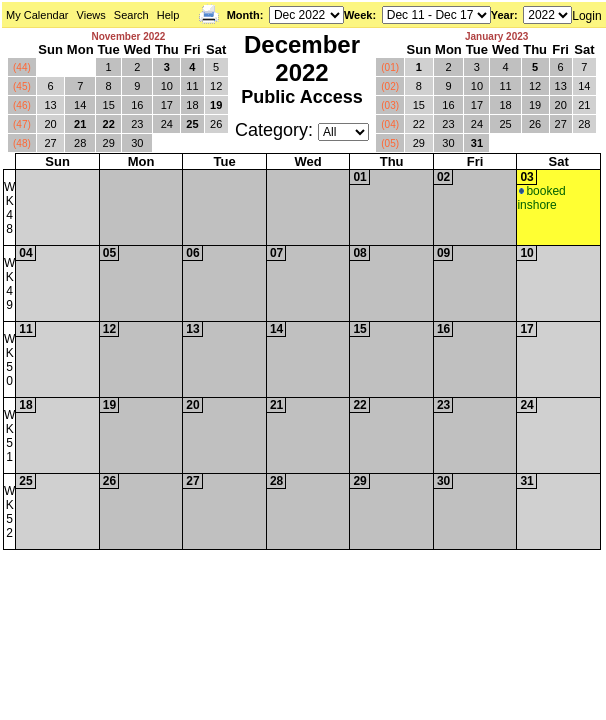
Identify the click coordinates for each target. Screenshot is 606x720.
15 (109, 105)
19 (216, 105)
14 (80, 105)
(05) (390, 143)
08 (359, 253)
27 (50, 143)
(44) (22, 67)
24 (167, 124)
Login (586, 16)
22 (109, 124)
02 (443, 177)
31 (477, 143)
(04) (390, 124)
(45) (22, 86)
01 (359, 177)
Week (358, 15)
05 (109, 253)
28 (80, 143)
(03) (390, 105)
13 (50, 105)
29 (109, 143)
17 (167, 105)
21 (80, 124)
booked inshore (541, 198)
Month (243, 15)
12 (216, 86)
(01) (390, 67)
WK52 (9, 512)
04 (25, 253)
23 (137, 124)
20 (50, 124)
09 (443, 253)
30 (137, 143)
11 (192, 86)
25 (192, 124)
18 (192, 105)
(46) (22, 105)
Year (502, 15)
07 (276, 253)
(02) (390, 86)
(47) (22, 124)
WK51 (9, 436)
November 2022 (128, 36)
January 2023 (496, 36)
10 (167, 86)
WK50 (9, 360)
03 (526, 177)
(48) (22, 143)
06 (192, 253)
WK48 (9, 208)
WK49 (9, 284)
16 (137, 105)
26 (216, 124)
